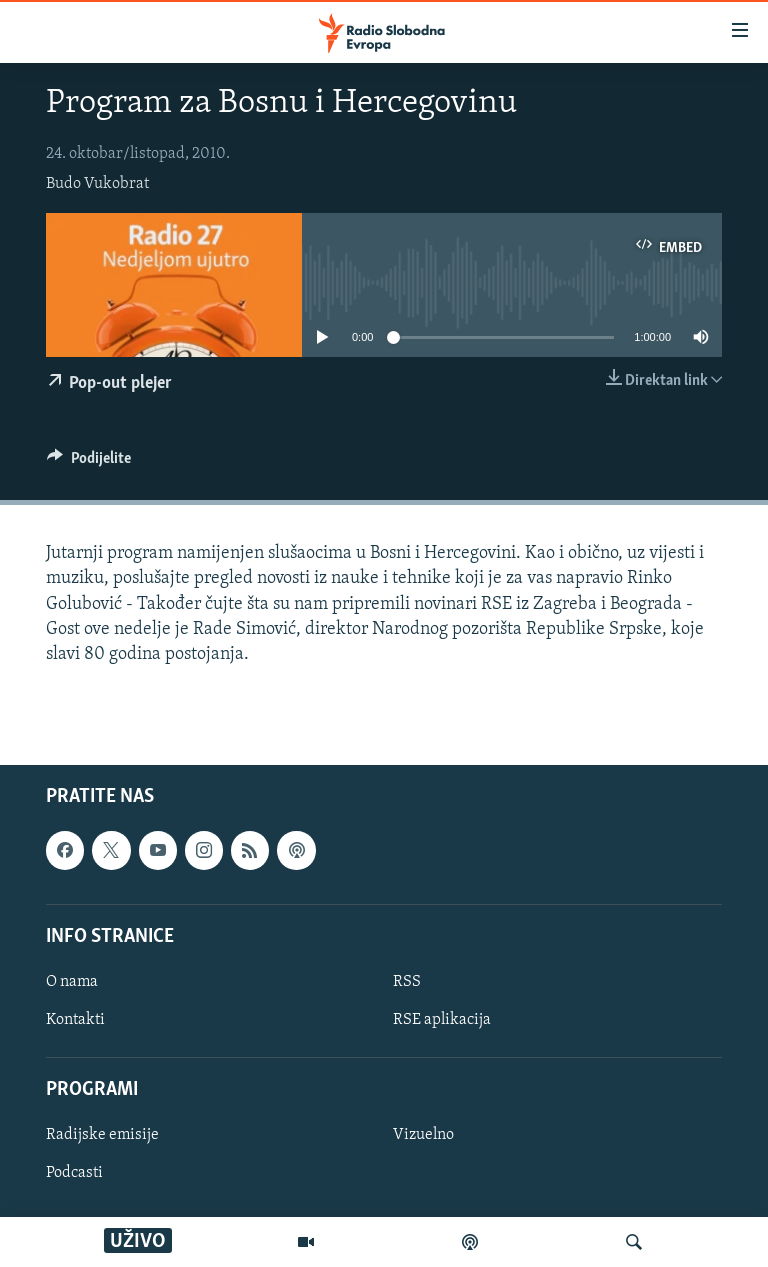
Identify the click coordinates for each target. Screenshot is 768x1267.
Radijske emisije (102, 1136)
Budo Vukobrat (97, 184)
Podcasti (74, 1174)
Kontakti (75, 1020)
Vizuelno (423, 1136)
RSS (407, 982)
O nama (72, 982)
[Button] (89, 463)
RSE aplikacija (442, 1020)
